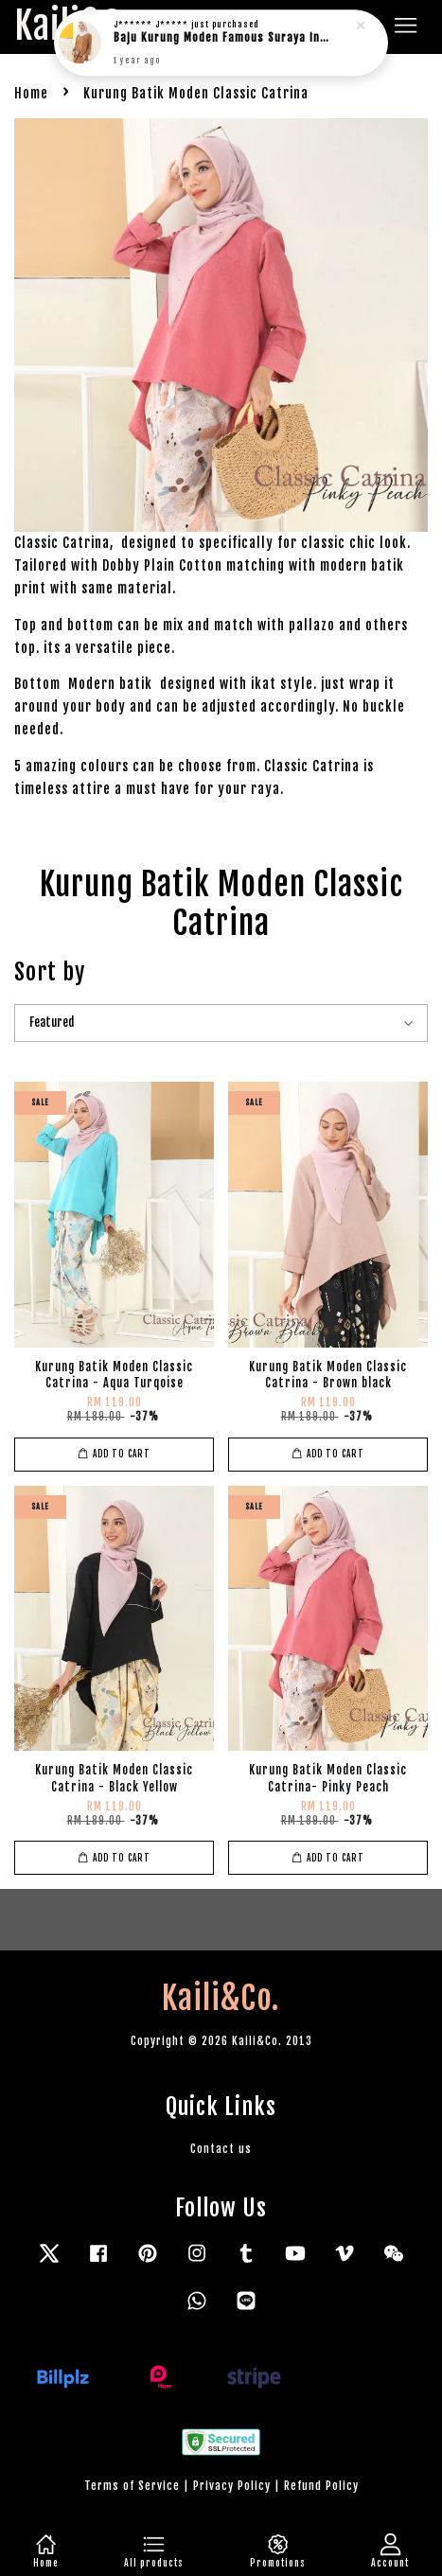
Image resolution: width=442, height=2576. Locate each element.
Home (31, 93)
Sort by (49, 972)
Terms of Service (132, 2486)
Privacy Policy (232, 2486)
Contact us (221, 2149)
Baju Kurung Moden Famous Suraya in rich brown (222, 33)
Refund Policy (321, 2486)
